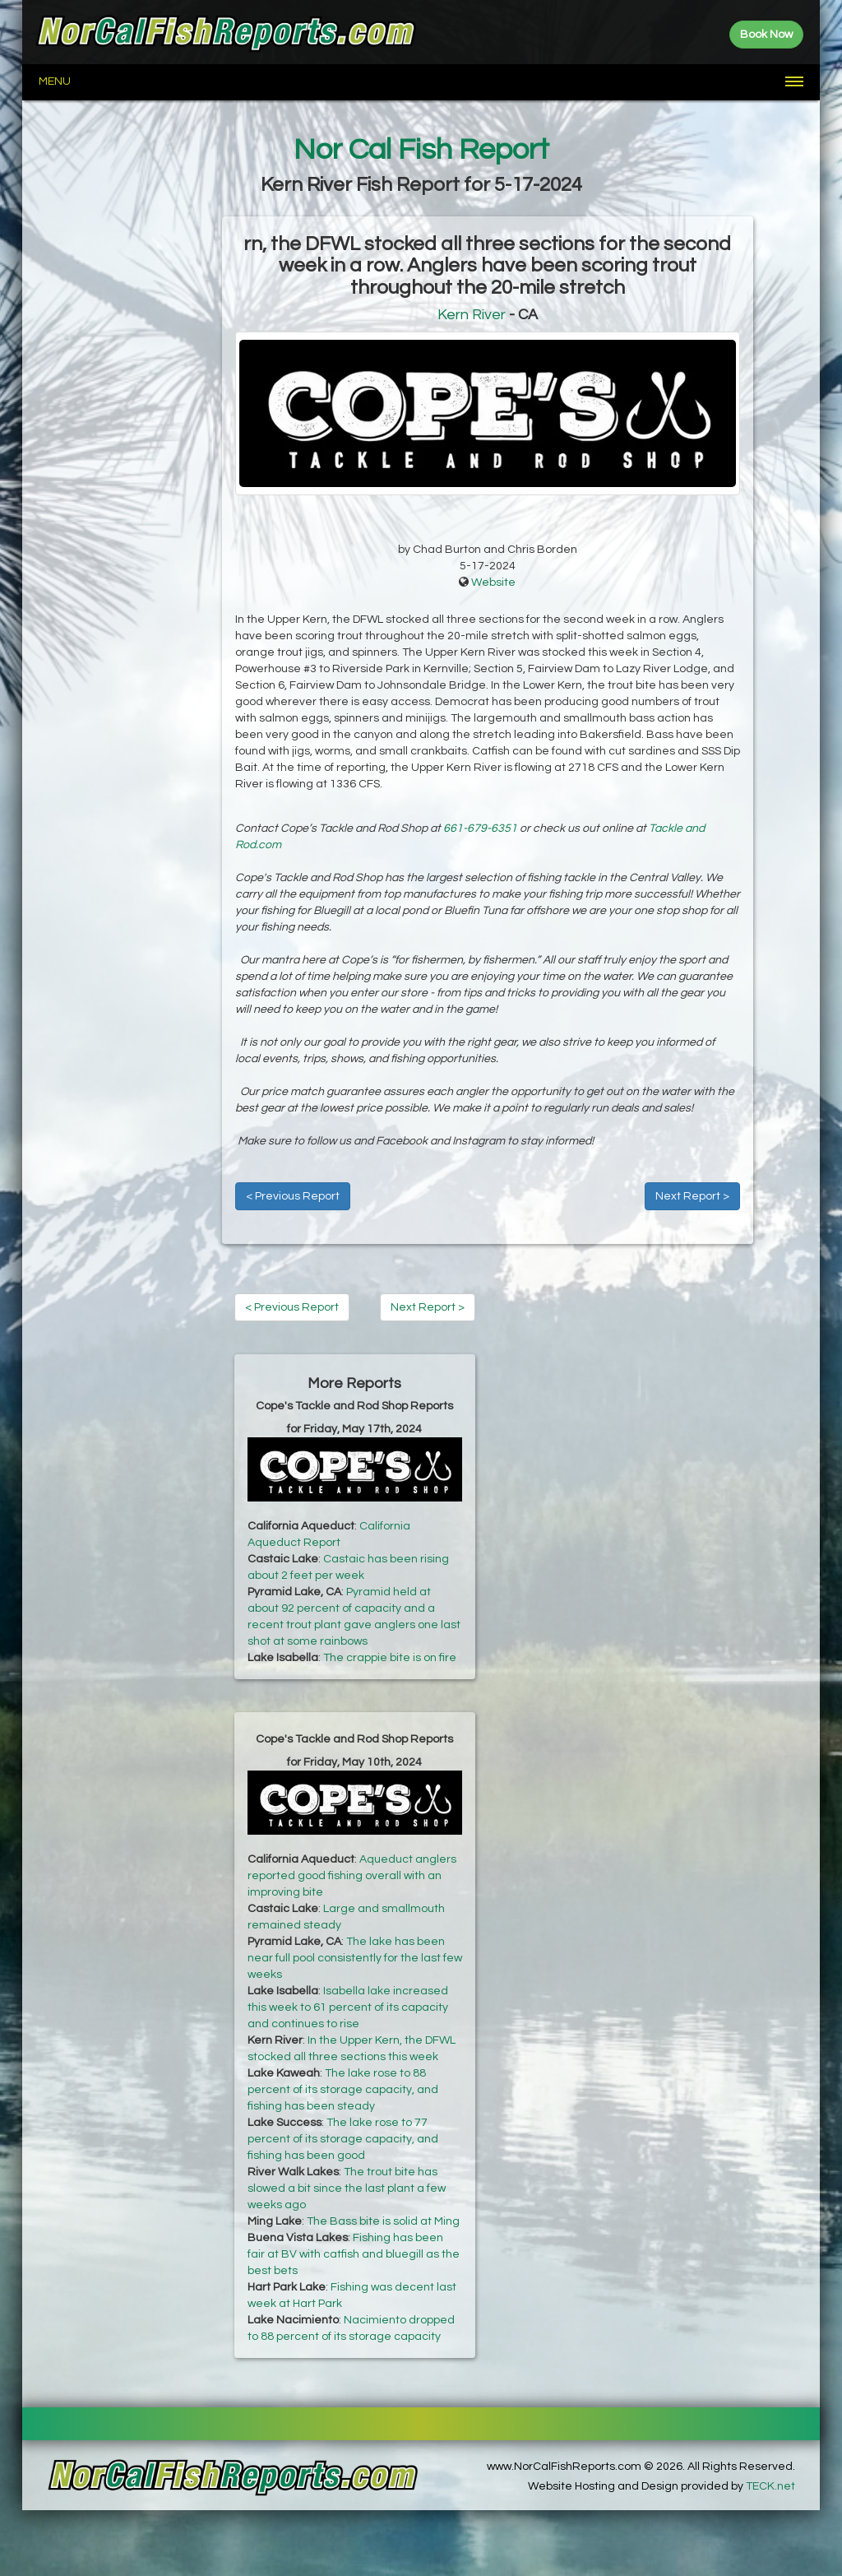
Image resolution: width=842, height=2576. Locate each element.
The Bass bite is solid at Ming (383, 2221)
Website (493, 582)
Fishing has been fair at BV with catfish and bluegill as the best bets (354, 2254)
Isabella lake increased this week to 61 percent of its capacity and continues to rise (348, 2007)
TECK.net (770, 2486)
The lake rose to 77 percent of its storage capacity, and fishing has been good (343, 2139)
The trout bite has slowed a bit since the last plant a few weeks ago (347, 2188)
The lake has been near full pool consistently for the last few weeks (355, 1958)
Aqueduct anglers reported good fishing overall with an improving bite (352, 1876)
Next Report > (692, 1196)
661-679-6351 (480, 828)
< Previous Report (293, 1196)
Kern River (471, 315)
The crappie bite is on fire (389, 1658)
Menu (55, 81)
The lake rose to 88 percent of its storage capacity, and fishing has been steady (343, 2090)
